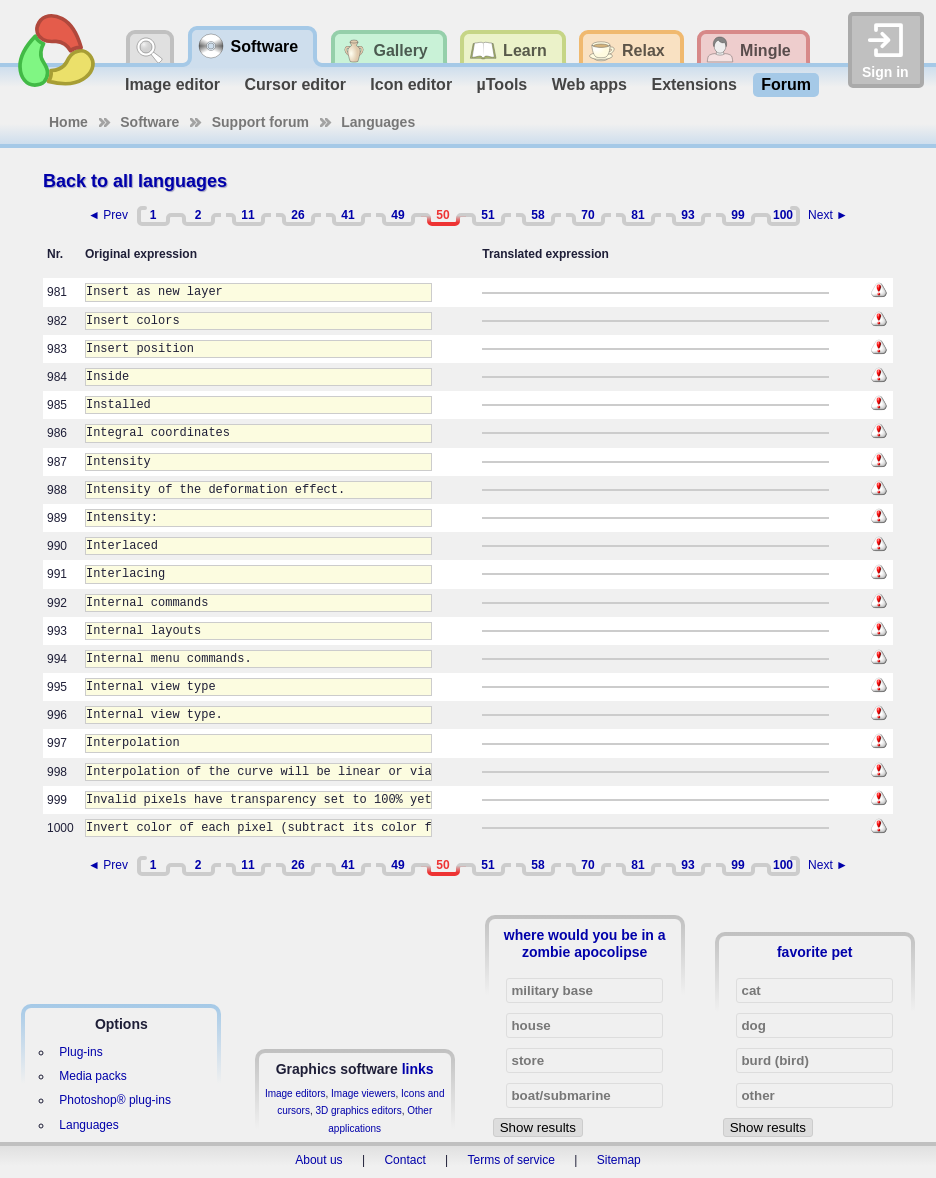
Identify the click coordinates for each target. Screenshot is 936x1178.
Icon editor (411, 84)
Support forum (260, 122)
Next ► (828, 215)
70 (587, 215)
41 (347, 215)
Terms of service (511, 1160)
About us (318, 1160)
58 (537, 215)
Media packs (92, 1076)
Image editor (172, 84)
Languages (378, 122)
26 (297, 215)
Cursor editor (295, 84)
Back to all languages (135, 181)
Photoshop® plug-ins (115, 1100)
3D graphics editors (358, 1110)
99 (737, 215)
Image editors (295, 1093)
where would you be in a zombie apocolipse (585, 943)
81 (637, 215)
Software (149, 122)
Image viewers (363, 1093)
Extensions (693, 84)
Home (68, 122)
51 (487, 215)
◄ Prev (108, 215)
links (418, 1069)
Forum (786, 84)
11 (247, 215)
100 (783, 215)
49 (397, 215)
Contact (404, 1160)
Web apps (589, 84)
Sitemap (619, 1160)
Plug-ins (80, 1052)
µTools (502, 84)
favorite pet (814, 952)
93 (687, 215)
